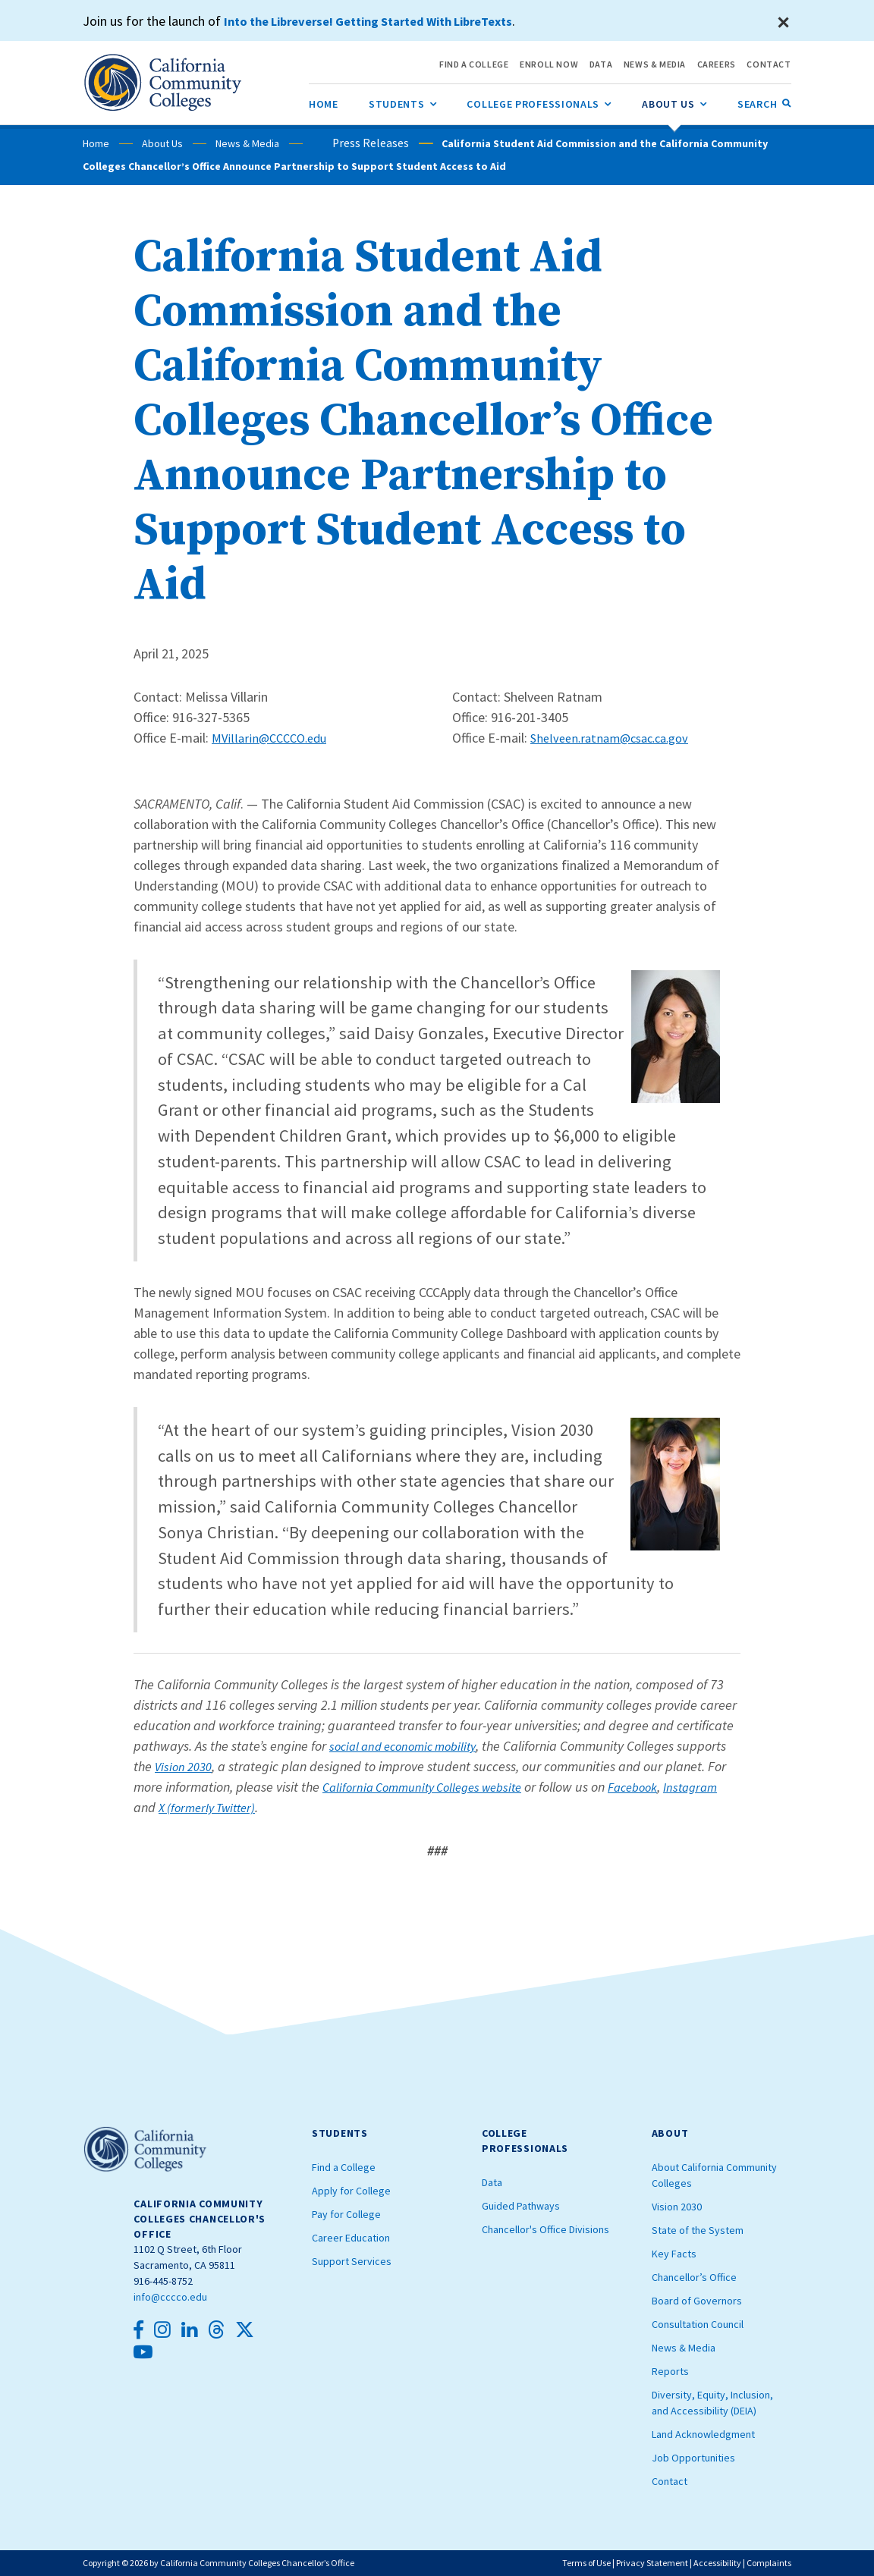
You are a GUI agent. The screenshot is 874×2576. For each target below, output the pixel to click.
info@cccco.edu (170, 2297)
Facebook (654, 1786)
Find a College (344, 2167)
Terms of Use (586, 2562)
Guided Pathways (521, 2206)
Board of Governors (697, 2300)
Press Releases (347, 143)
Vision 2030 (186, 1766)
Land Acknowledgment (703, 2434)
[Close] (783, 22)
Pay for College (346, 2214)
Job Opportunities (693, 2457)
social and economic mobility (409, 1746)
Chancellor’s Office (694, 2277)
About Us (162, 143)
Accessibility (717, 2562)
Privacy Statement (652, 2562)
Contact (669, 2481)
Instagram (163, 1807)
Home (96, 143)
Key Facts (674, 2253)
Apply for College (351, 2190)
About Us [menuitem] (674, 102)
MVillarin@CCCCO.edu (272, 737)
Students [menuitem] (403, 102)
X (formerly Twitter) (273, 1807)
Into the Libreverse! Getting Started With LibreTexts (384, 21)
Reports (670, 2371)
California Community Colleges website (431, 1786)
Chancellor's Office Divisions (545, 2229)
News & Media (247, 143)
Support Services (351, 2261)
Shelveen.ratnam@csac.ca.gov (616, 737)
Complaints (769, 2562)
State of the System (698, 2230)
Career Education (351, 2238)
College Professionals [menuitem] (539, 102)
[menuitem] (323, 104)
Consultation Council (698, 2324)
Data (492, 2182)
